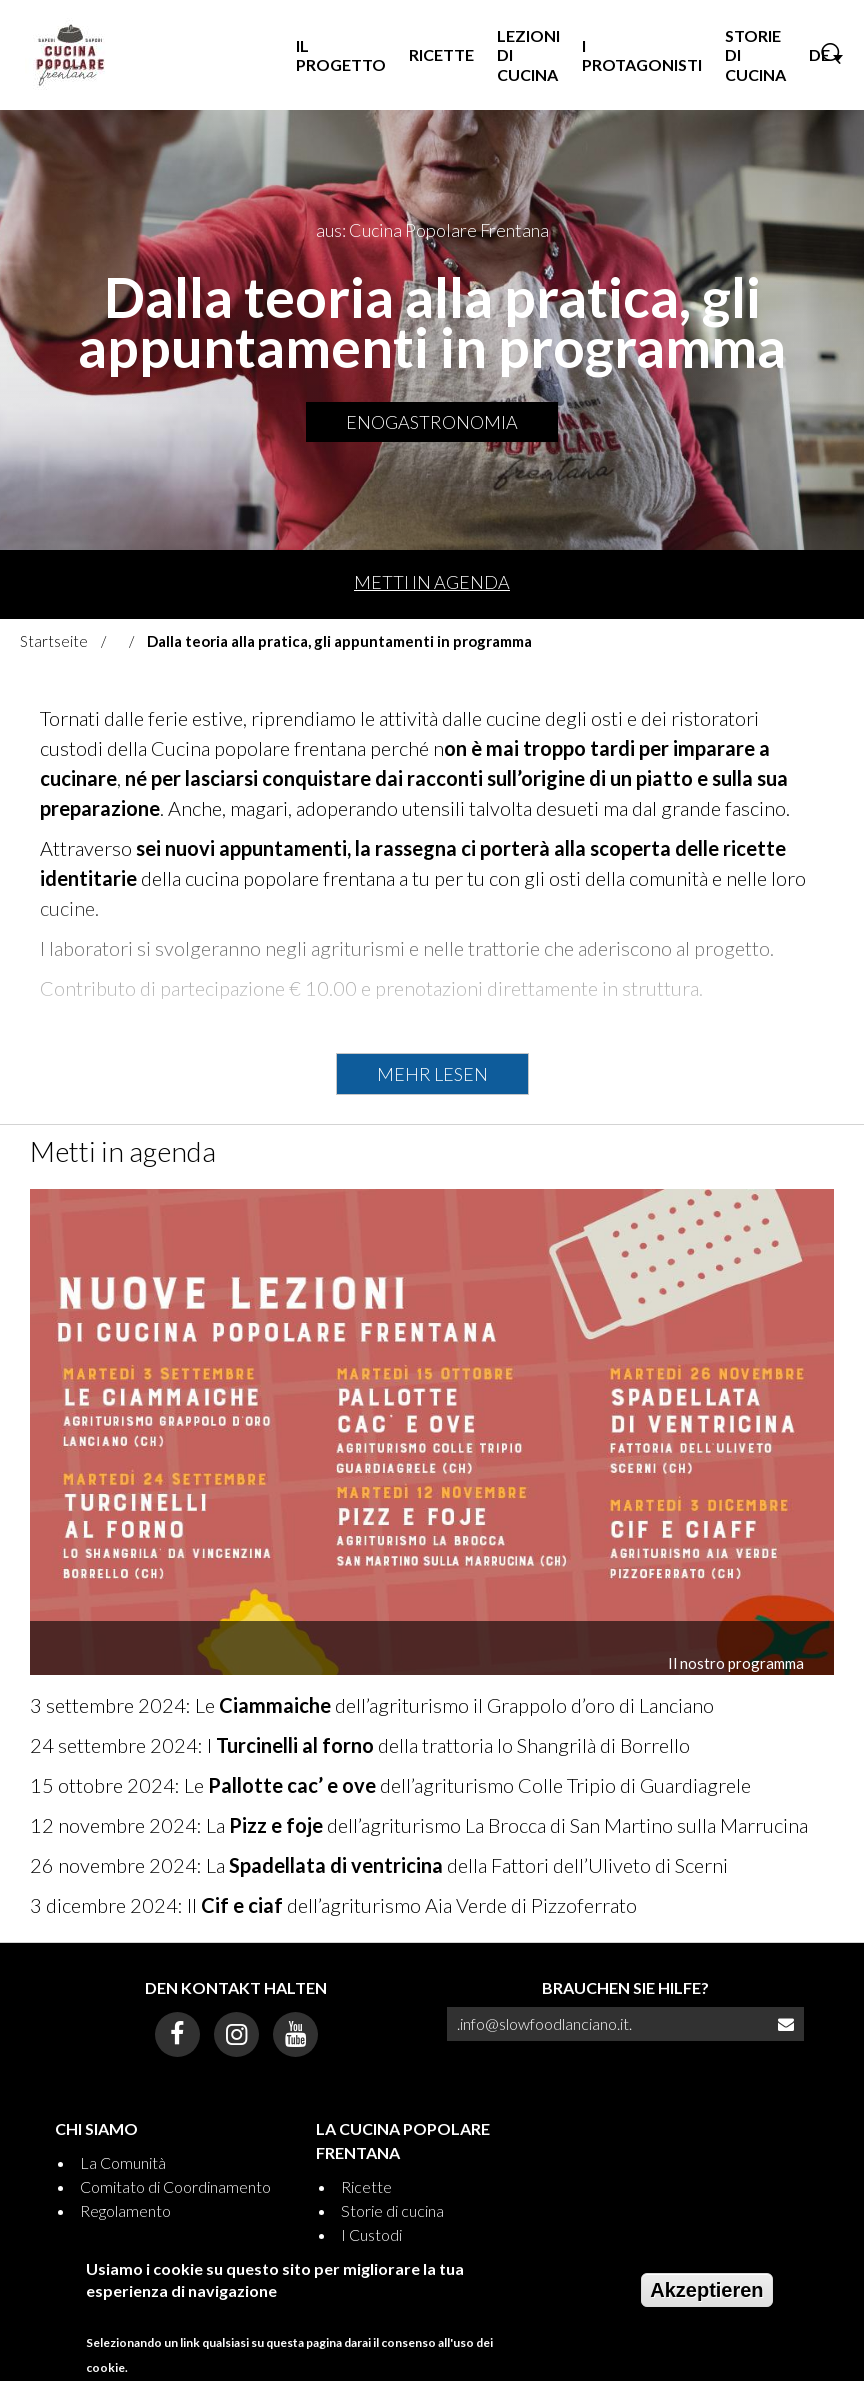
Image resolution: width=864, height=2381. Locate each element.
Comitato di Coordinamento (175, 2186)
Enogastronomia (432, 422)
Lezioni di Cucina (528, 54)
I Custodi (371, 2234)
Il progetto (341, 55)
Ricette (441, 54)
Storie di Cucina (755, 54)
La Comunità (123, 2162)
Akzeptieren (706, 2302)
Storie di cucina (392, 2210)
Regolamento (125, 2210)
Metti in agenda (432, 582)
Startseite (54, 641)
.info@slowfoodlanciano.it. (544, 2023)
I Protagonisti (642, 55)
